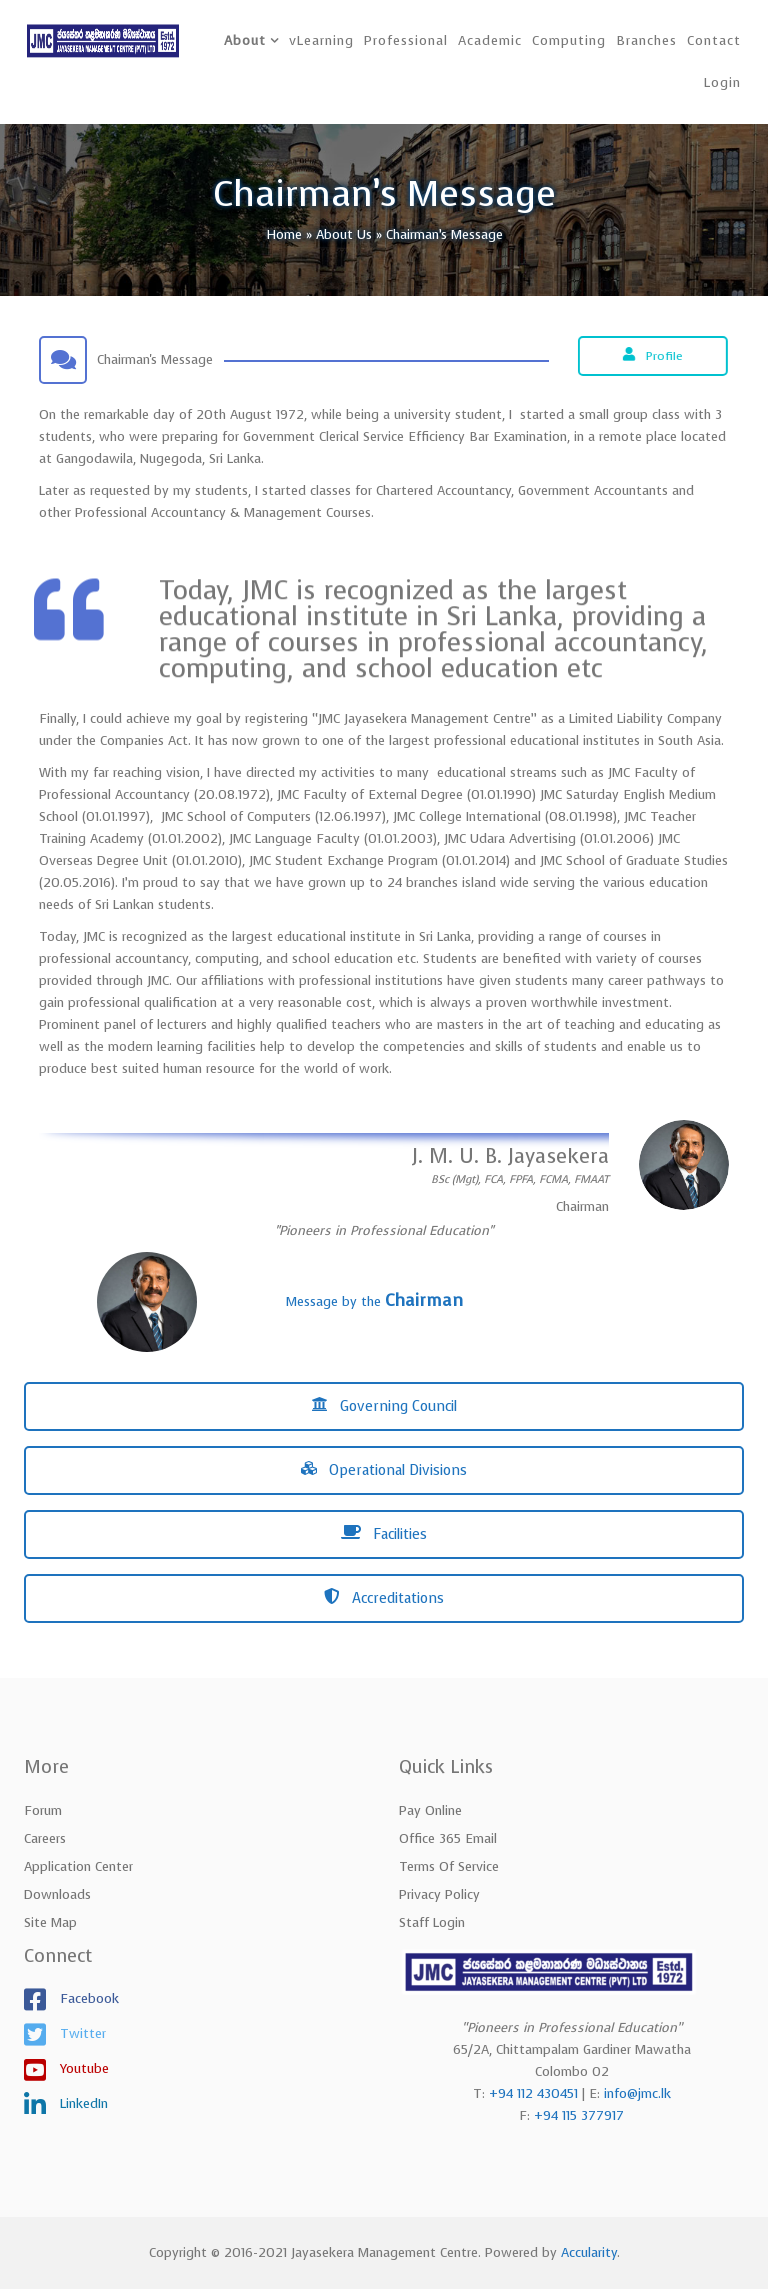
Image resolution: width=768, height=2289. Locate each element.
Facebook (87, 1998)
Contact (714, 40)
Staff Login (432, 1922)
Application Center (78, 1866)
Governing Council (384, 1406)
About (245, 40)
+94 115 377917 (579, 2115)
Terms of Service (449, 1866)
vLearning (321, 40)
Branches (646, 40)
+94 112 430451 (533, 2093)
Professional (406, 40)
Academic (490, 40)
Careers (45, 1838)
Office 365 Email (448, 1838)
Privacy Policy (439, 1894)
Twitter (81, 2033)
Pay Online (430, 1810)
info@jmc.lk (637, 2093)
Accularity (589, 2252)
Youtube (82, 2068)
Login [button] (722, 82)
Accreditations (384, 1598)
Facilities (384, 1534)
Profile (655, 356)
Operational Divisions (384, 1470)
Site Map (50, 1922)
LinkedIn (82, 2103)
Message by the (374, 1301)
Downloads (57, 1894)
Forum (43, 1810)
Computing (569, 40)
